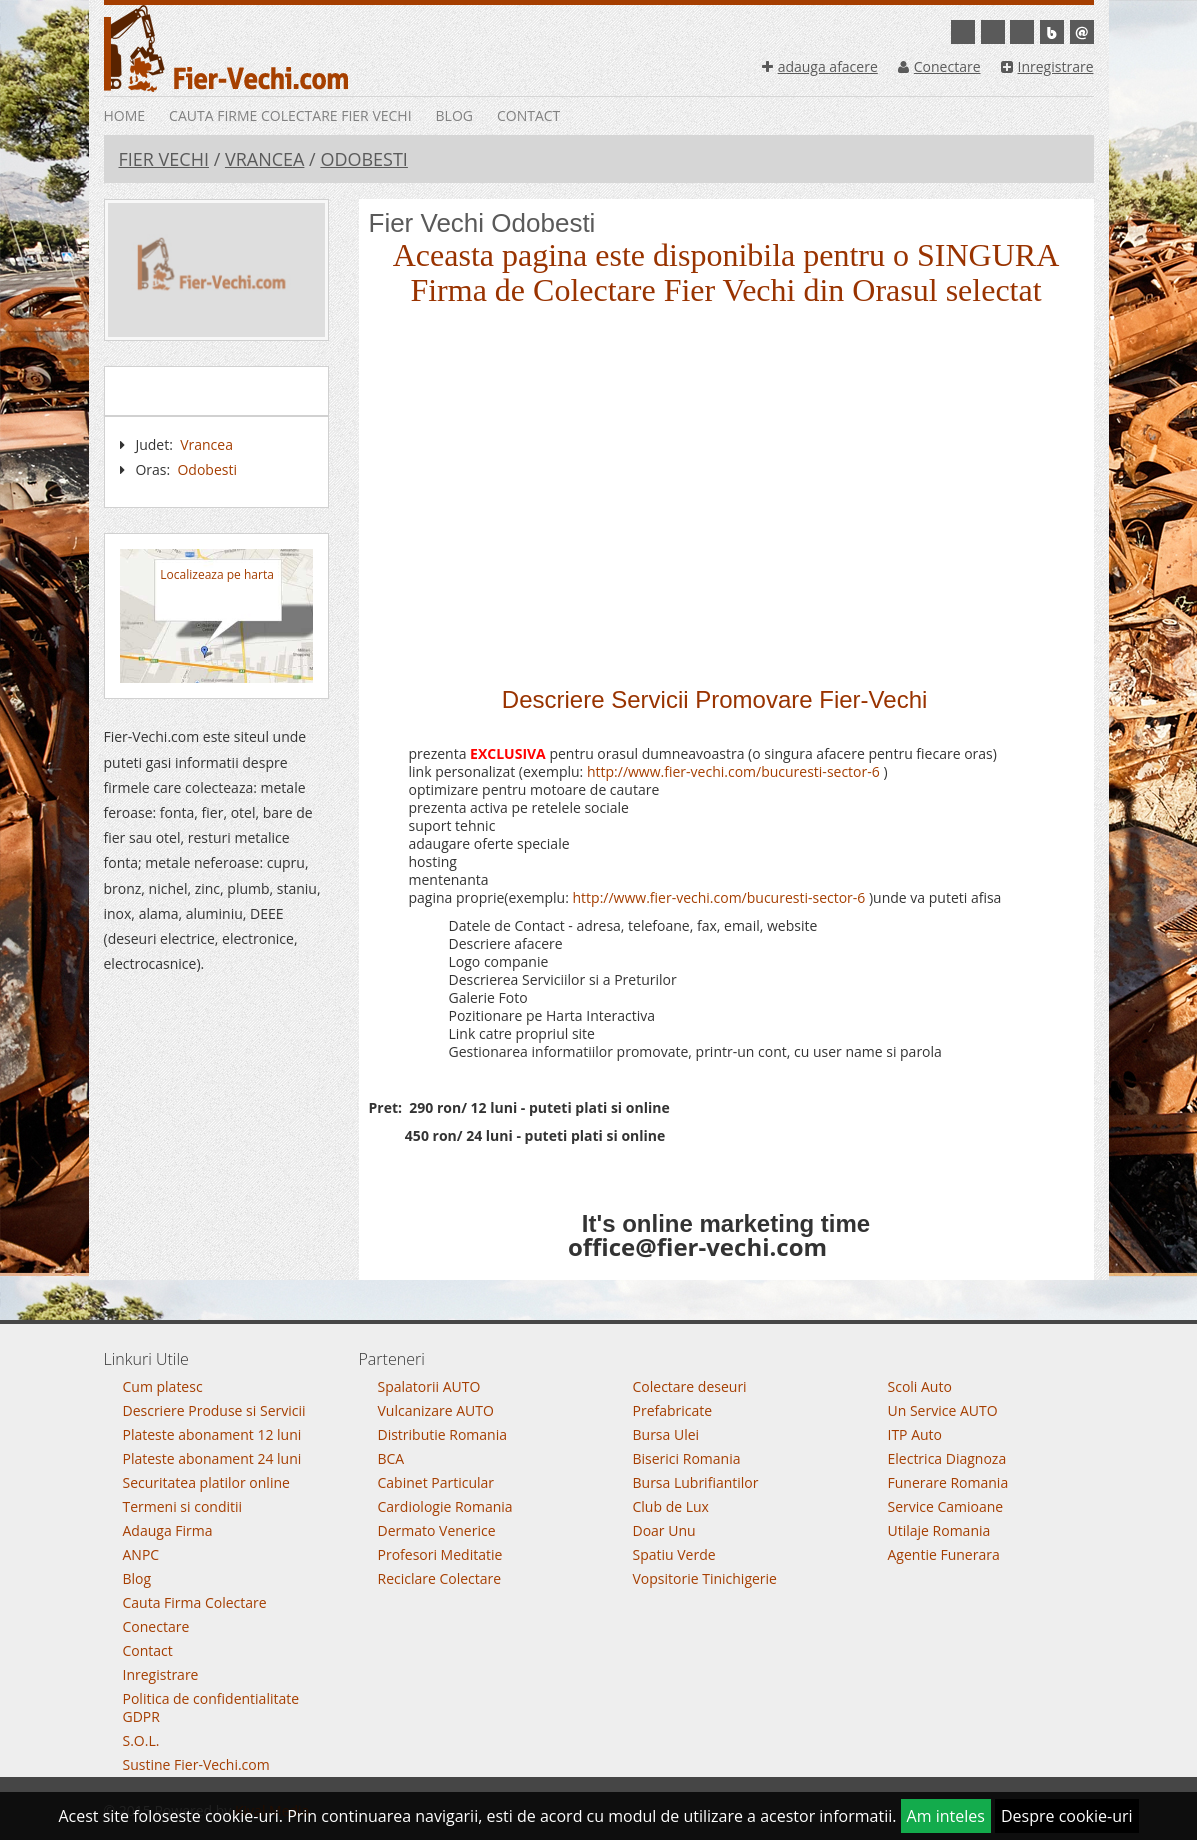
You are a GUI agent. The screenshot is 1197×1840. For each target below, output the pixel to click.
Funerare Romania (948, 1482)
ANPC (141, 1554)
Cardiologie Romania (445, 1506)
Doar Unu (664, 1530)
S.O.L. (141, 1740)
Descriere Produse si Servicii (214, 1410)
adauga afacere (820, 66)
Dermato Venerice (437, 1530)
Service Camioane (946, 1506)
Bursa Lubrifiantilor (696, 1482)
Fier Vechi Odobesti (482, 223)
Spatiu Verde (674, 1554)
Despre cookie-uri (1067, 1816)
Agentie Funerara (944, 1554)
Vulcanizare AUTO (436, 1410)
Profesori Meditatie (440, 1554)
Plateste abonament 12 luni (212, 1434)
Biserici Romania (687, 1458)
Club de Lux (671, 1506)
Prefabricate (673, 1410)
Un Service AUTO (943, 1410)
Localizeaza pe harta (216, 574)
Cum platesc (163, 1386)
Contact (528, 115)
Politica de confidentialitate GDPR (211, 1707)
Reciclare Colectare (440, 1578)
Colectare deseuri (690, 1386)
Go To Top (599, 1316)
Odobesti (364, 159)
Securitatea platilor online (206, 1482)
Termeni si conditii (183, 1506)
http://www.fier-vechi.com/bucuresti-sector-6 (733, 771)
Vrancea (265, 159)
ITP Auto (915, 1434)
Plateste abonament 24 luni (212, 1458)
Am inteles (946, 1816)
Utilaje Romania (939, 1530)
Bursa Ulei (666, 1434)
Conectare (939, 66)
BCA (391, 1458)
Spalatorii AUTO (429, 1386)
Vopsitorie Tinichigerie (705, 1578)
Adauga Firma (168, 1530)
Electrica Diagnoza (947, 1458)
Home (125, 115)
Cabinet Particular (436, 1482)
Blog (454, 115)
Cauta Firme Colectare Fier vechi (290, 115)
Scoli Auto (920, 1386)
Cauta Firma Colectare (195, 1602)
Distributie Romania (443, 1434)
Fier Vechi (164, 159)
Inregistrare (1047, 66)
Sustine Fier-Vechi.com (196, 1764)
